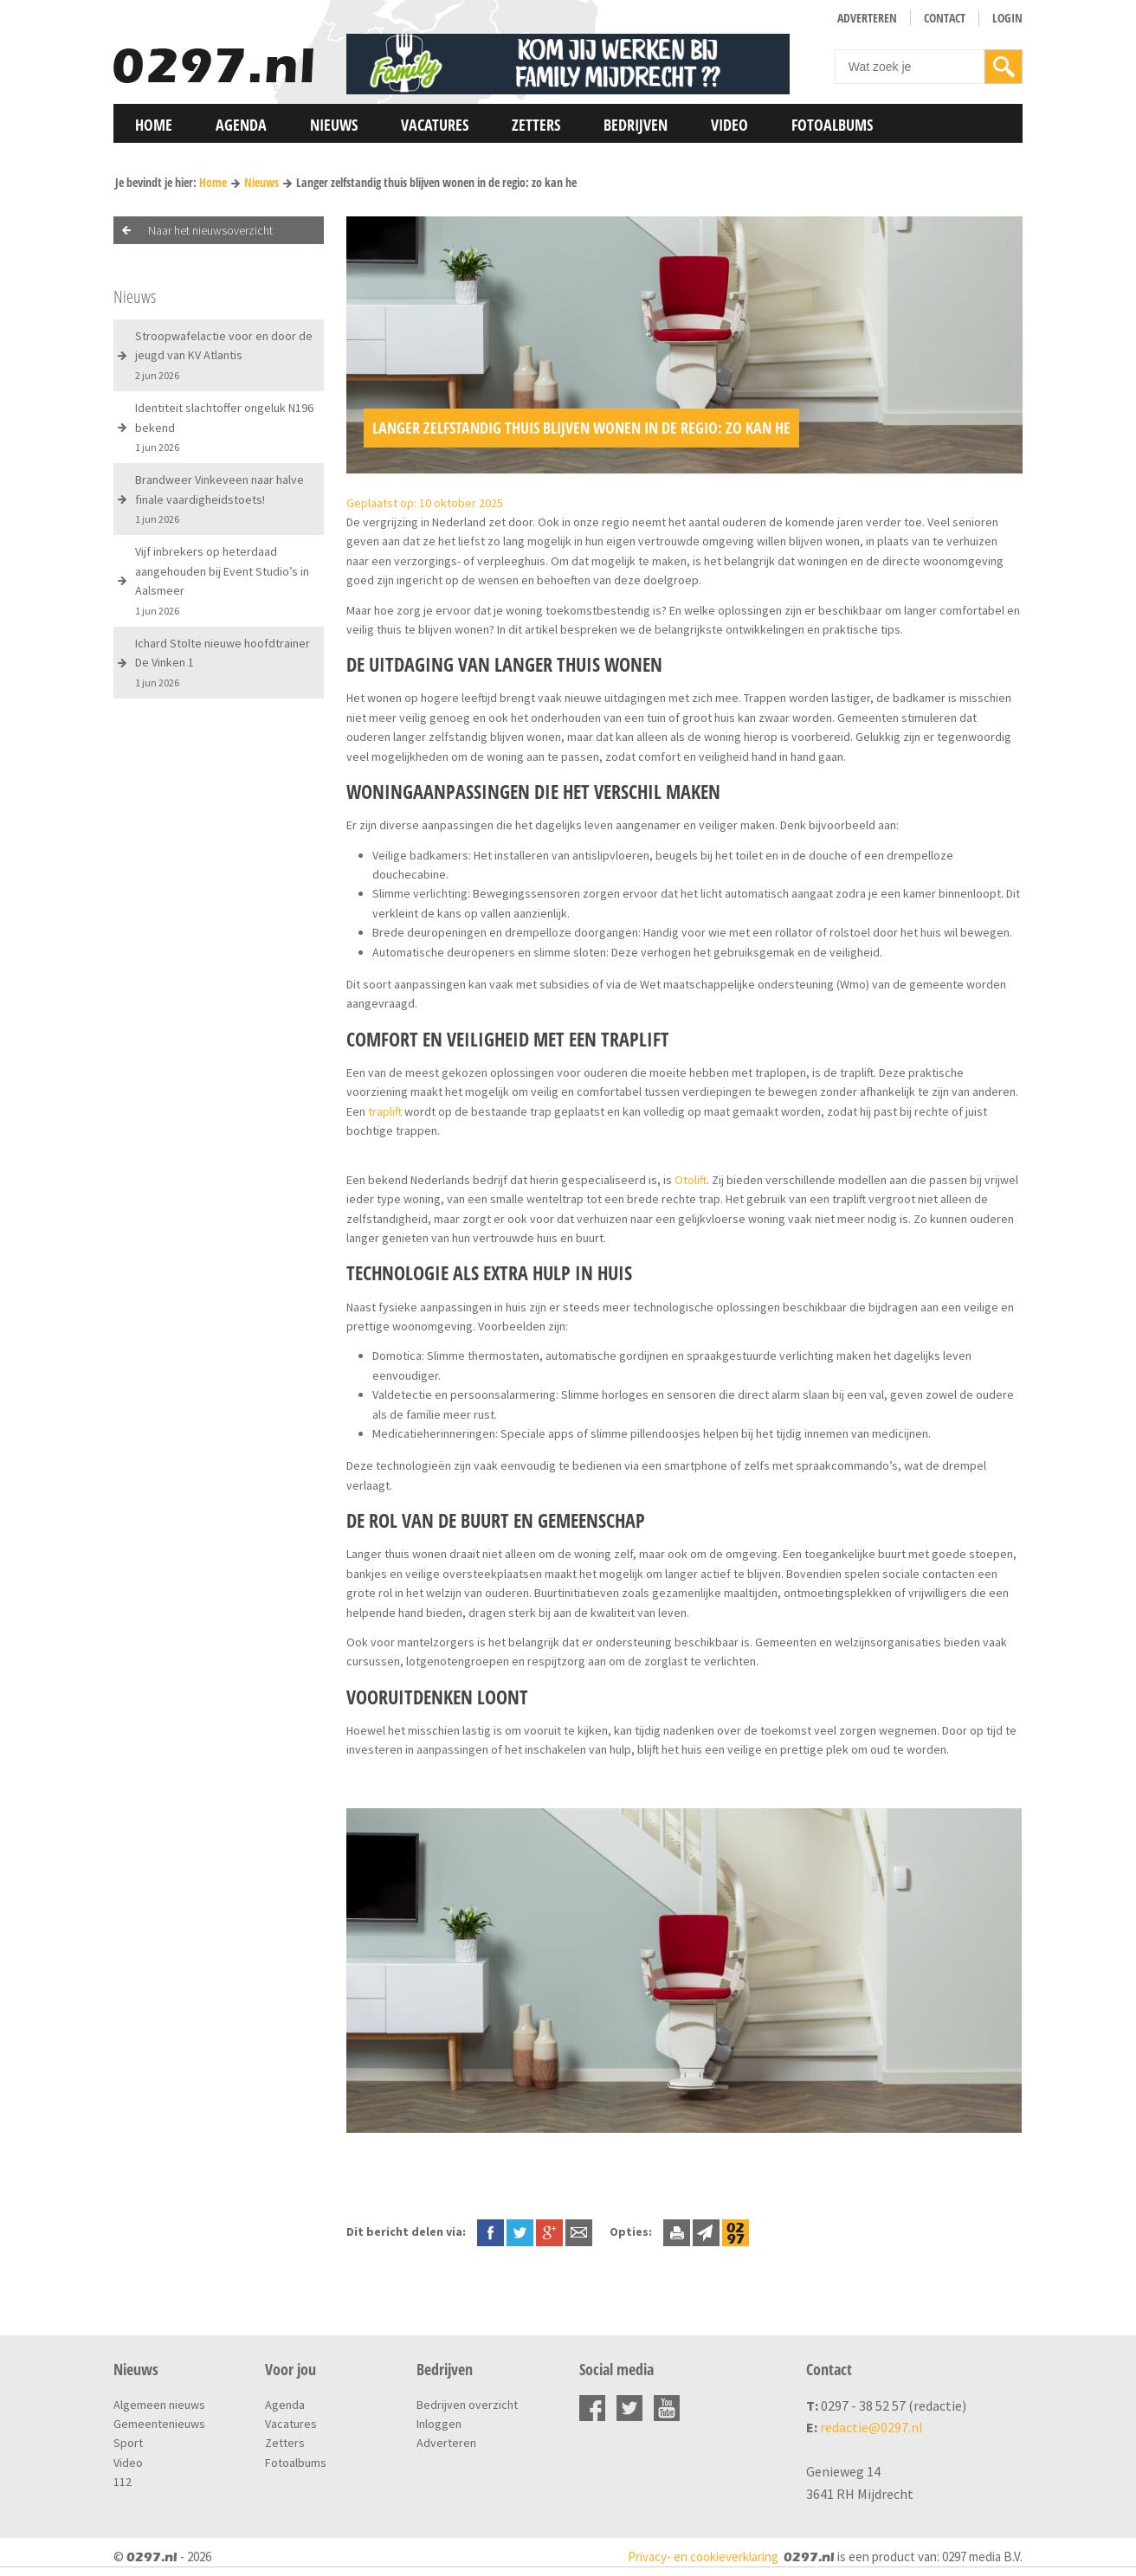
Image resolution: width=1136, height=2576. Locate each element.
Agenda (241, 124)
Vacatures (434, 124)
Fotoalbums (832, 124)
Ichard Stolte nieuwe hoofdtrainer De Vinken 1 (222, 662)
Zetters (536, 124)
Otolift (690, 1180)
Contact (944, 18)
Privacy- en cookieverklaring (703, 2556)
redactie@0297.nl (871, 2427)
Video (729, 124)
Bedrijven (636, 124)
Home (153, 124)
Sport (128, 2442)
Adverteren (867, 18)
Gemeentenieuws (159, 2423)
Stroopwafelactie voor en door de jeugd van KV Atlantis (224, 355)
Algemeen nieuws (159, 2404)
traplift (385, 1111)
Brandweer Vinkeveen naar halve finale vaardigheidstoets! (219, 498)
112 (122, 2481)
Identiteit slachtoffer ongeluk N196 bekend (224, 427)
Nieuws (334, 124)
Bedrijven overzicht (467, 2404)
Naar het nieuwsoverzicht (210, 230)
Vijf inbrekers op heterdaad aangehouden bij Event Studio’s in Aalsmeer (222, 580)
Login (1007, 18)
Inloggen (439, 2423)
